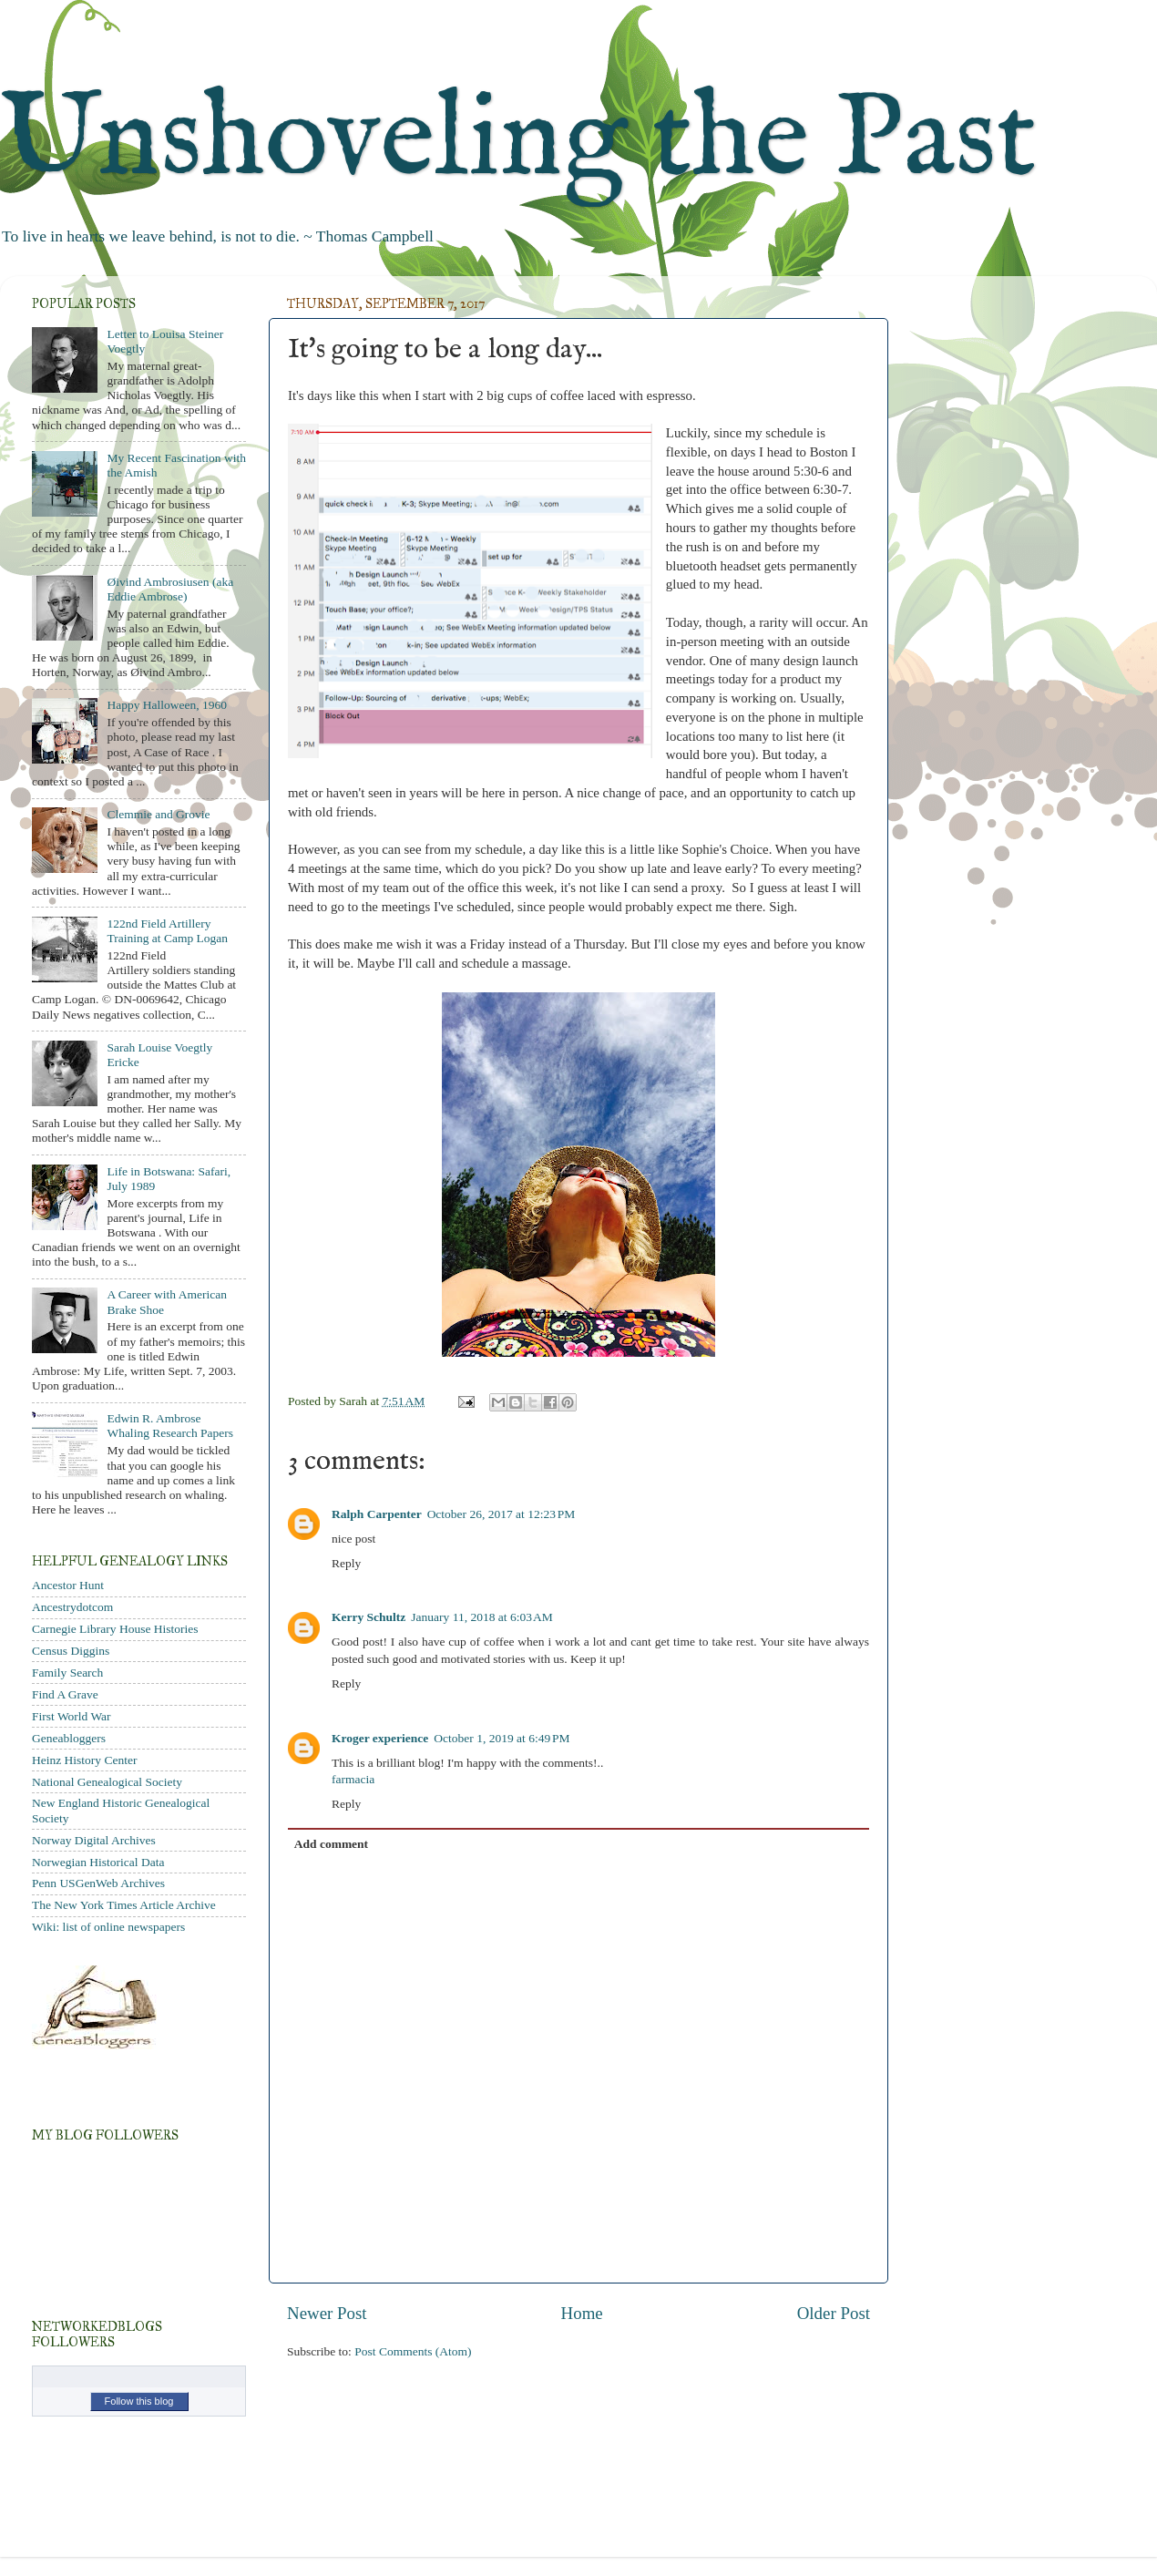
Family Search (67, 1672)
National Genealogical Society (107, 1782)
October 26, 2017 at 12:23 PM (501, 1514)
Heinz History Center (84, 1760)
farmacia (353, 1779)
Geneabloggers (69, 1738)
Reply (346, 1563)
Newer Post (327, 2313)
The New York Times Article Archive (124, 1905)
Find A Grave (65, 1694)
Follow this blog (139, 2401)
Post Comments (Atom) (412, 2351)
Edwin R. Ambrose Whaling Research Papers (170, 1425)
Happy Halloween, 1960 (167, 705)
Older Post (833, 2313)
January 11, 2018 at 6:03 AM (481, 1617)
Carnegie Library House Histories (115, 1629)
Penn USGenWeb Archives (98, 1883)
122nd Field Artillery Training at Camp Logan (167, 931)
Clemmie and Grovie (158, 814)
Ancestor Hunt (68, 1585)
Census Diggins (70, 1650)
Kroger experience (380, 1738)
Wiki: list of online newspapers (108, 1927)
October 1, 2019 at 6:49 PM (501, 1738)
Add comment (331, 1844)
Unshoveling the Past (518, 141)
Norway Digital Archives (94, 1840)
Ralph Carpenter (377, 1514)
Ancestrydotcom (72, 1607)
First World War (71, 1716)
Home (582, 2313)
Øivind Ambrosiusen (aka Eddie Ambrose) (170, 589)
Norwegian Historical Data (98, 1862)
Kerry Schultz (368, 1617)
